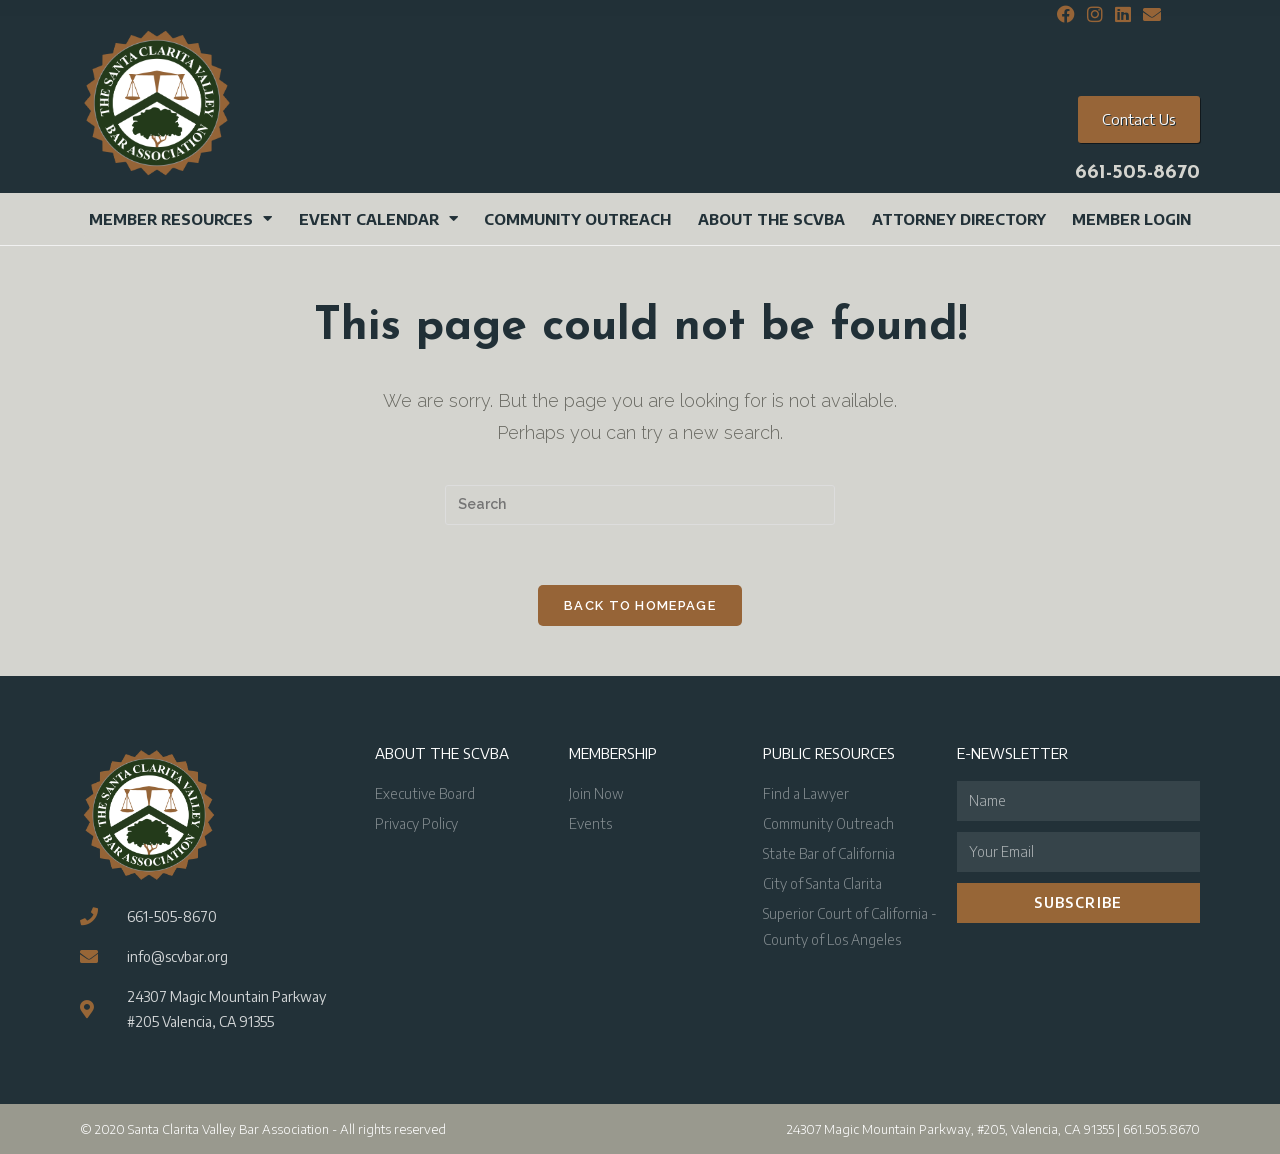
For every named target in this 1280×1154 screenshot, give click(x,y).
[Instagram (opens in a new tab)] (1095, 15)
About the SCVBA (771, 219)
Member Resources (180, 218)
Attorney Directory (959, 219)
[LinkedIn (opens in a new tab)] (1123, 15)
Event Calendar (378, 218)
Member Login (1131, 219)
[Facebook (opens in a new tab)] (1066, 15)
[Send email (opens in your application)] (1149, 15)
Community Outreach (577, 219)
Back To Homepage (640, 605)
